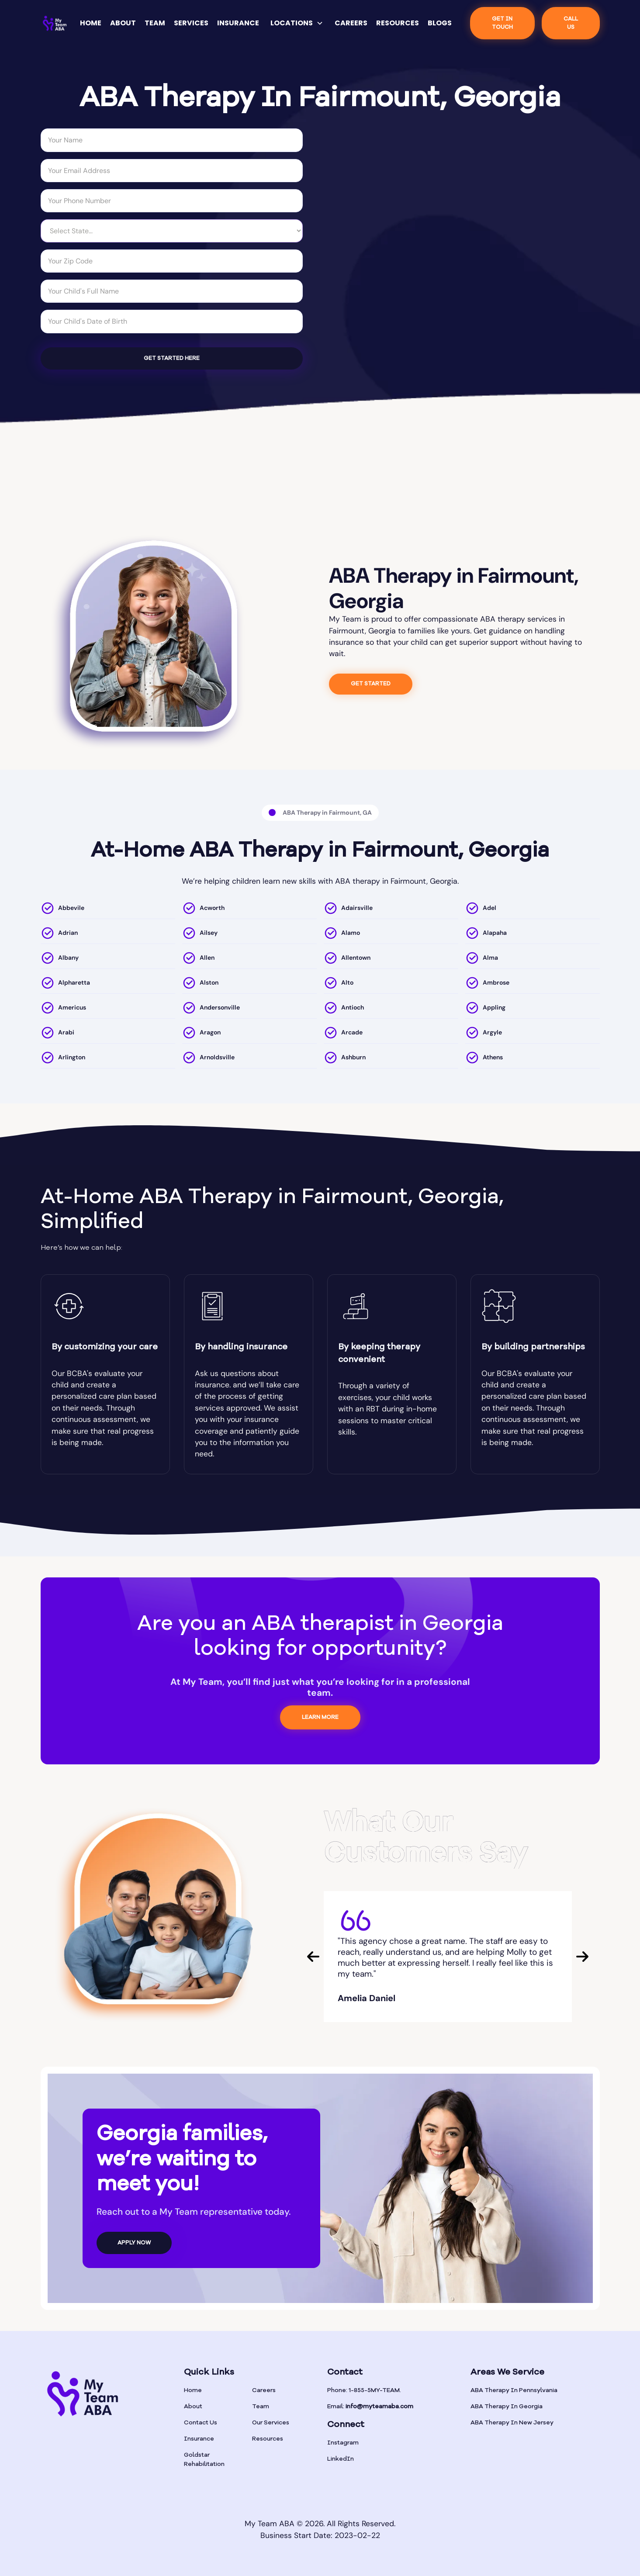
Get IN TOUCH (502, 23)
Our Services (270, 2423)
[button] (296, 23)
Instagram (343, 2443)
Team (260, 2406)
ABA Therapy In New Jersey (512, 2423)
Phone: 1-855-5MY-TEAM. (364, 2390)
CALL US (571, 23)
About (193, 2406)
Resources (267, 2439)
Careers (264, 2390)
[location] (108, 910)
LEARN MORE (320, 1717)
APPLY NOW (134, 2243)
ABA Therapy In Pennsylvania (513, 2390)
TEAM (155, 23)
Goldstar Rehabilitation (204, 2459)
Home (193, 2390)
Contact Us (200, 2423)
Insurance (199, 2439)
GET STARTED (371, 684)
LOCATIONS (291, 23)
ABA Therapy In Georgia (506, 2406)
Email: (370, 2406)
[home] (55, 23)
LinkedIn (340, 2459)
